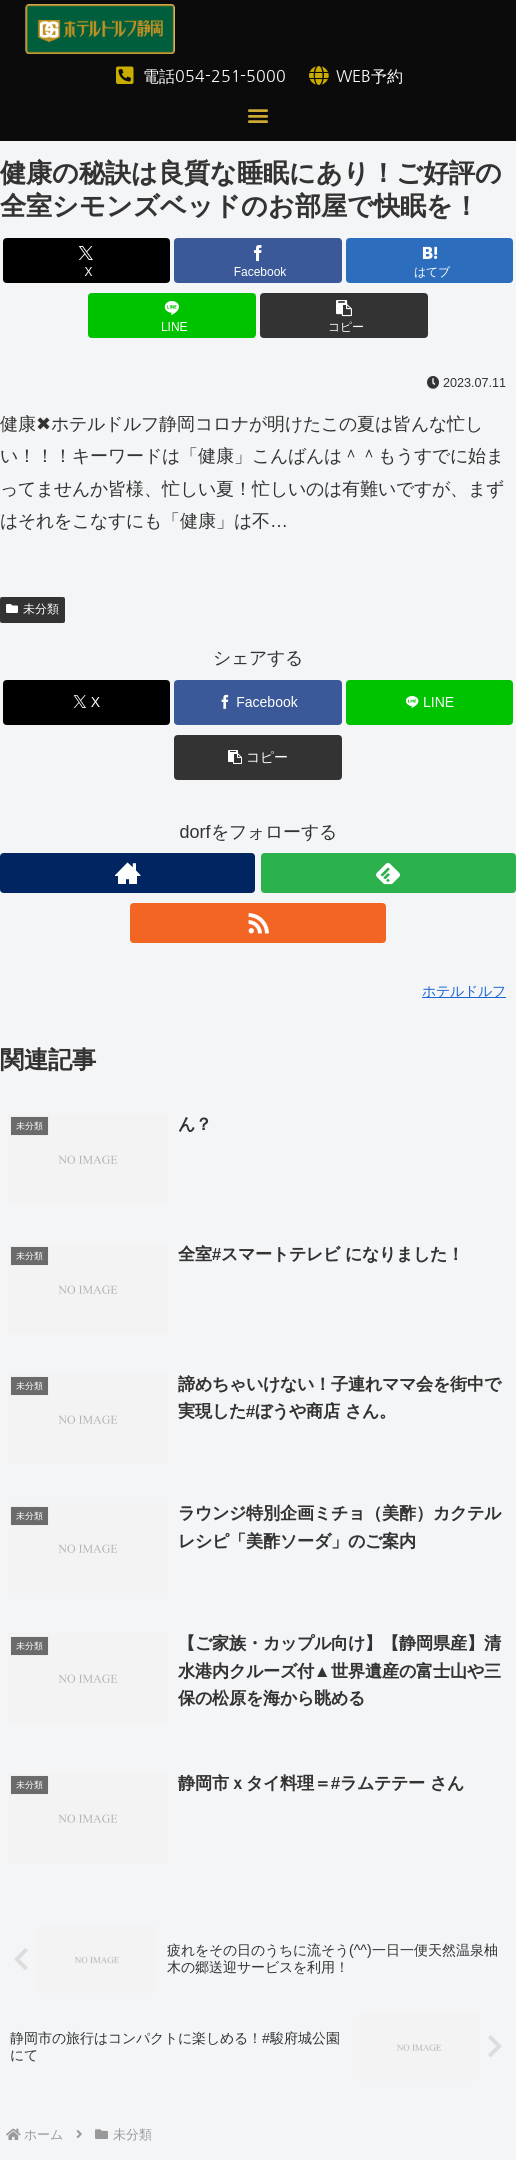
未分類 (32, 609)
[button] (258, 114)
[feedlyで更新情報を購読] (388, 873)
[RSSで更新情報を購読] (257, 923)
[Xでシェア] (87, 260)
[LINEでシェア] (172, 315)
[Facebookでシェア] (258, 260)
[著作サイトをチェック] (127, 873)
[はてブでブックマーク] (430, 260)
